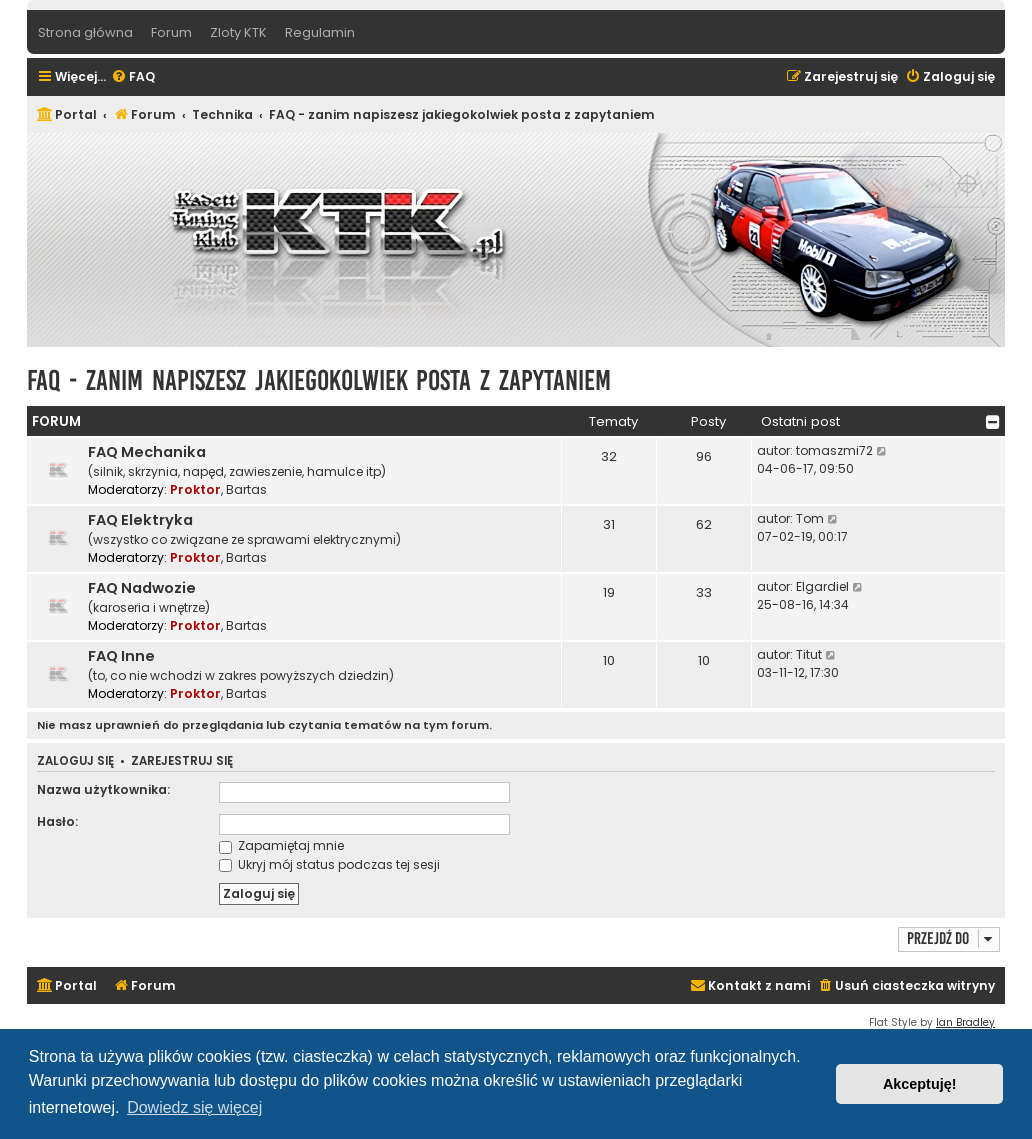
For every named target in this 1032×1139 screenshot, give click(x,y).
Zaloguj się (75, 761)
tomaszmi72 (834, 450)
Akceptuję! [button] (920, 1084)
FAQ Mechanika (147, 452)
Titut (809, 654)
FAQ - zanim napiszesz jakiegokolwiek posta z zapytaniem (319, 380)
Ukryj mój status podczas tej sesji (329, 864)
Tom (810, 518)
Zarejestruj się (182, 761)
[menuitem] (133, 77)
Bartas (246, 489)
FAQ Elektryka (140, 520)
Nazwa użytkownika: (103, 789)
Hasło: (57, 821)
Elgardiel (822, 586)
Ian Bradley (965, 1022)
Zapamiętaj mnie (281, 845)
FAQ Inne (121, 656)
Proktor (195, 489)
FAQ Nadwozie (142, 588)
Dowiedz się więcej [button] (194, 1107)
